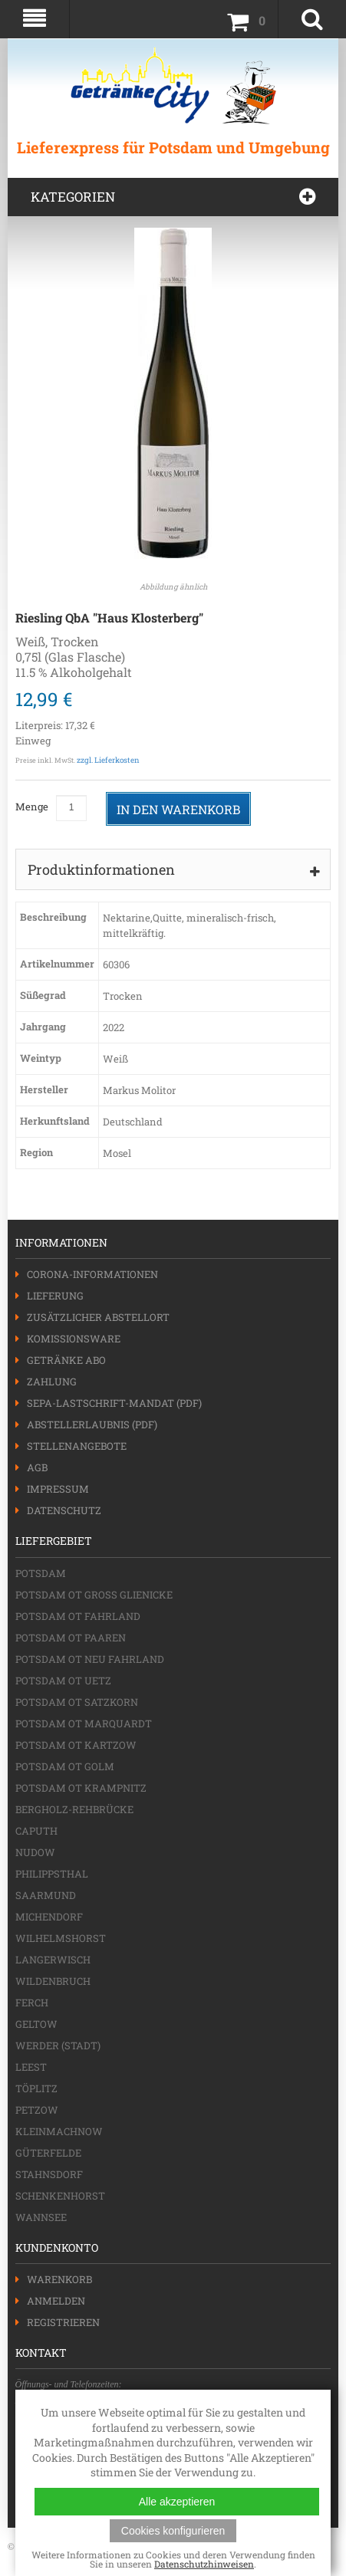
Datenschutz (64, 1510)
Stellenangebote (77, 1446)
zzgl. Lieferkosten (108, 760)
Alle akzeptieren (177, 2502)
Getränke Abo (66, 1360)
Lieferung (55, 1296)
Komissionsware (73, 1339)
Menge (31, 806)
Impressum (58, 1489)
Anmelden (56, 2301)
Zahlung (52, 1381)
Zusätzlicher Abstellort (98, 1317)
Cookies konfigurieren (173, 2531)
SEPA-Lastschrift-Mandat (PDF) (114, 1403)
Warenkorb (59, 2279)
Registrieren (63, 2322)
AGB (37, 1467)
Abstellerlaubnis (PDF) (92, 1424)
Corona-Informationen (92, 1274)
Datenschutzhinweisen (204, 2564)
